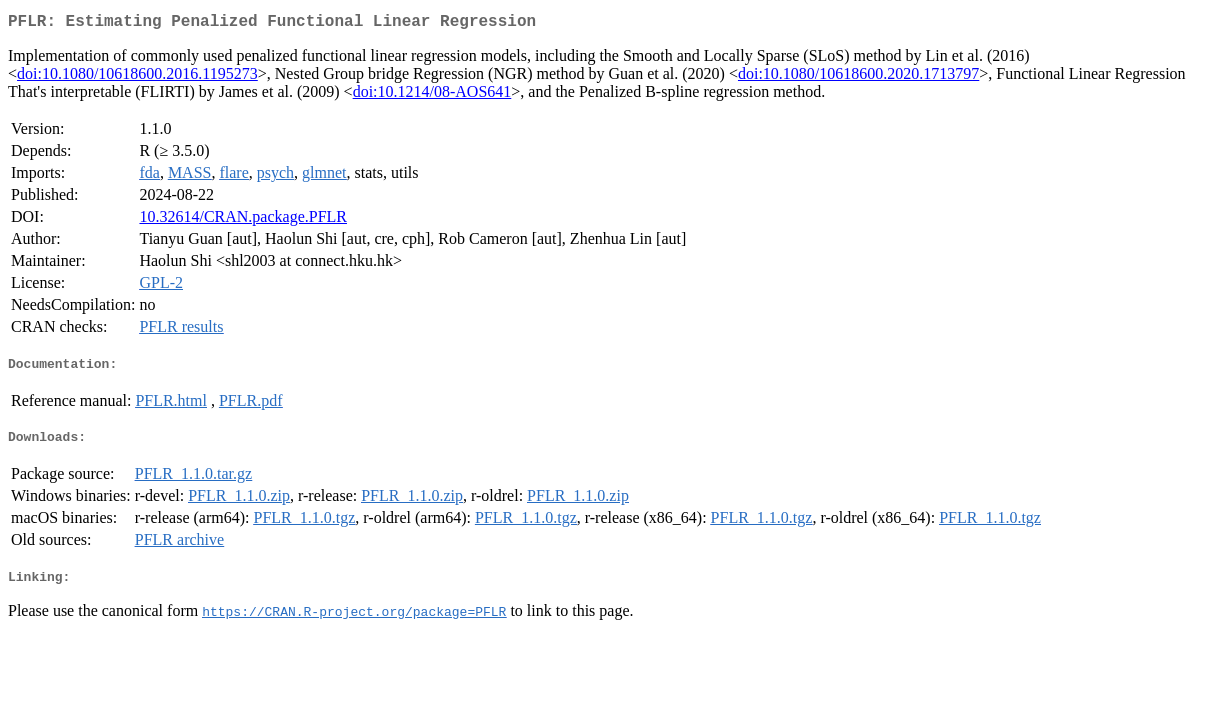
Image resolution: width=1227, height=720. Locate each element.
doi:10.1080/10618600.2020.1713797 (858, 77)
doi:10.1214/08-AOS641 (432, 95)
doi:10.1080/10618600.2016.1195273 (137, 77)
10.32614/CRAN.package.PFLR (243, 220)
